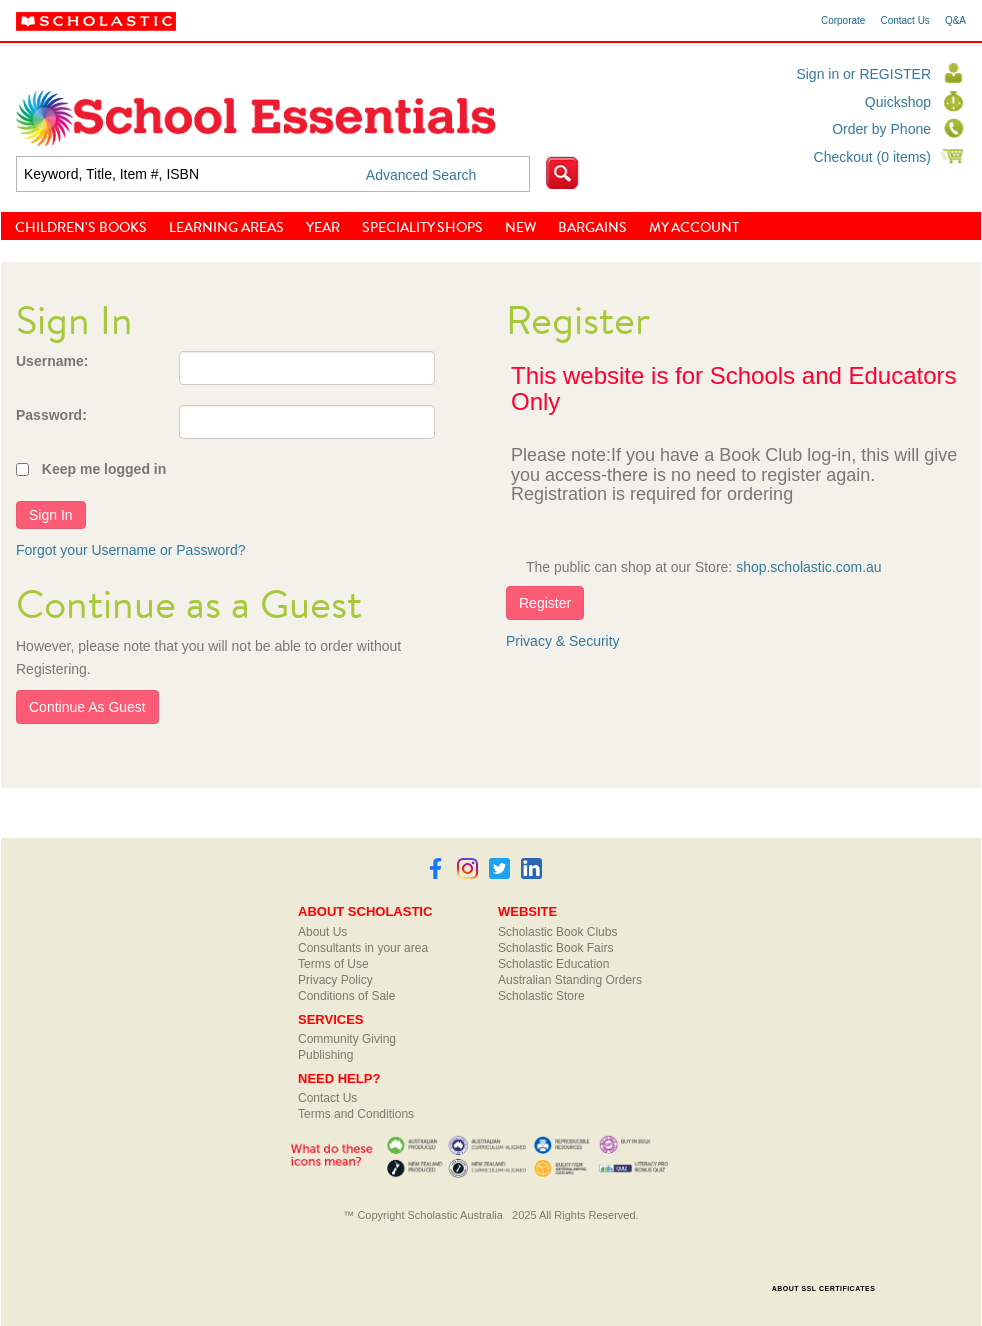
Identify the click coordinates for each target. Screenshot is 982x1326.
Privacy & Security (563, 641)
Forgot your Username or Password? (131, 550)
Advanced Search (421, 175)
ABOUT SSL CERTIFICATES (824, 1288)
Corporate (843, 21)
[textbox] (273, 174)
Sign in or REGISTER (863, 74)
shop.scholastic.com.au (809, 567)
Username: (52, 361)
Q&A (955, 21)
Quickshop (898, 102)
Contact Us (904, 21)
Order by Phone (881, 129)
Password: (51, 415)
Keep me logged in (104, 469)
